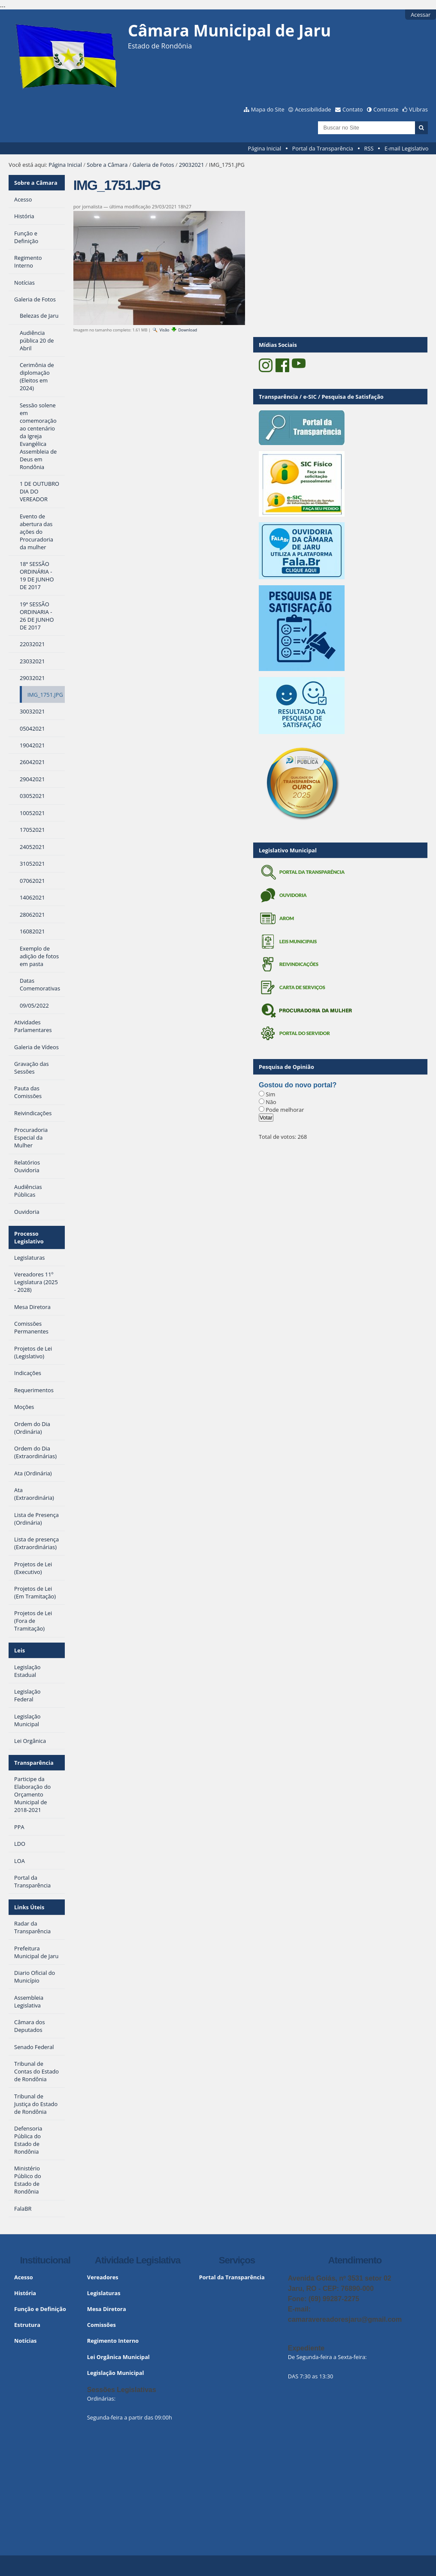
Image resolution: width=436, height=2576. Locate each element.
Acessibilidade (313, 109)
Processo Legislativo (29, 1237)
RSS (369, 148)
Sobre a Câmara (107, 165)
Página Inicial (265, 148)
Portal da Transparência (322, 148)
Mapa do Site (268, 109)
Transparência (34, 1762)
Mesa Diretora (106, 2309)
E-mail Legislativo (406, 148)
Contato (352, 109)
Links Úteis (29, 1907)
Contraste (385, 109)
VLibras (418, 109)
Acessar (420, 14)
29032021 (191, 165)
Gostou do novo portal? (297, 1085)
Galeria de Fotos (153, 165)
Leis (19, 1650)
